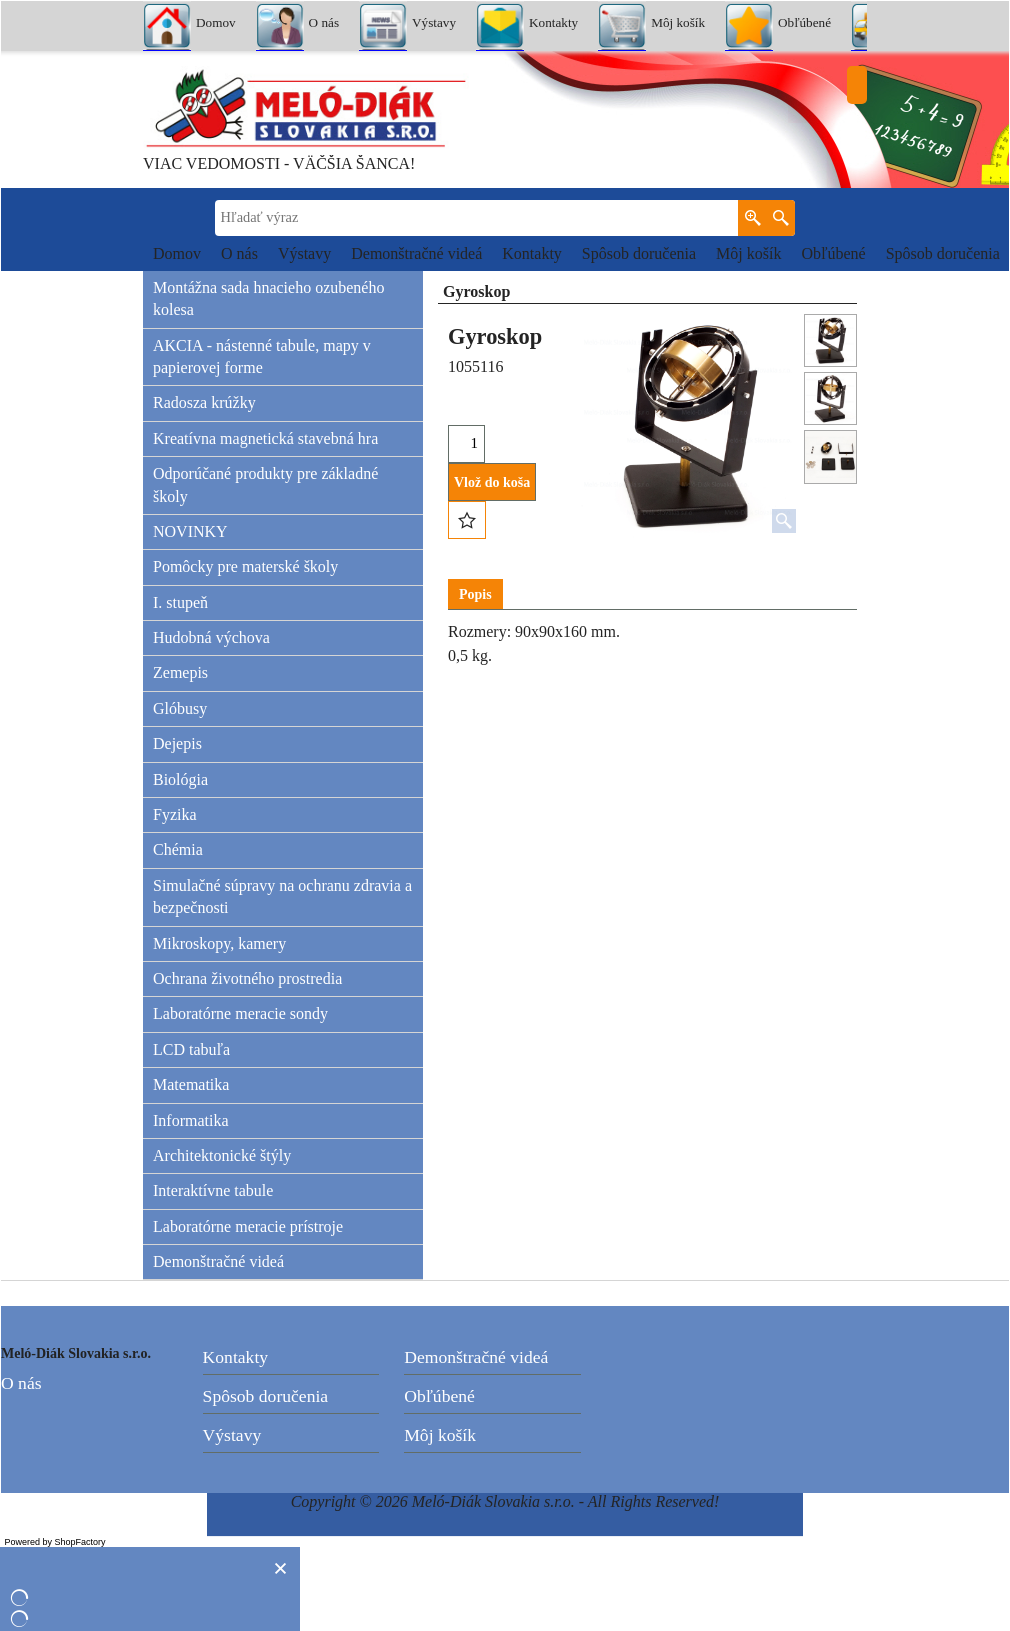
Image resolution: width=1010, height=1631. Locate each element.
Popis (475, 594)
